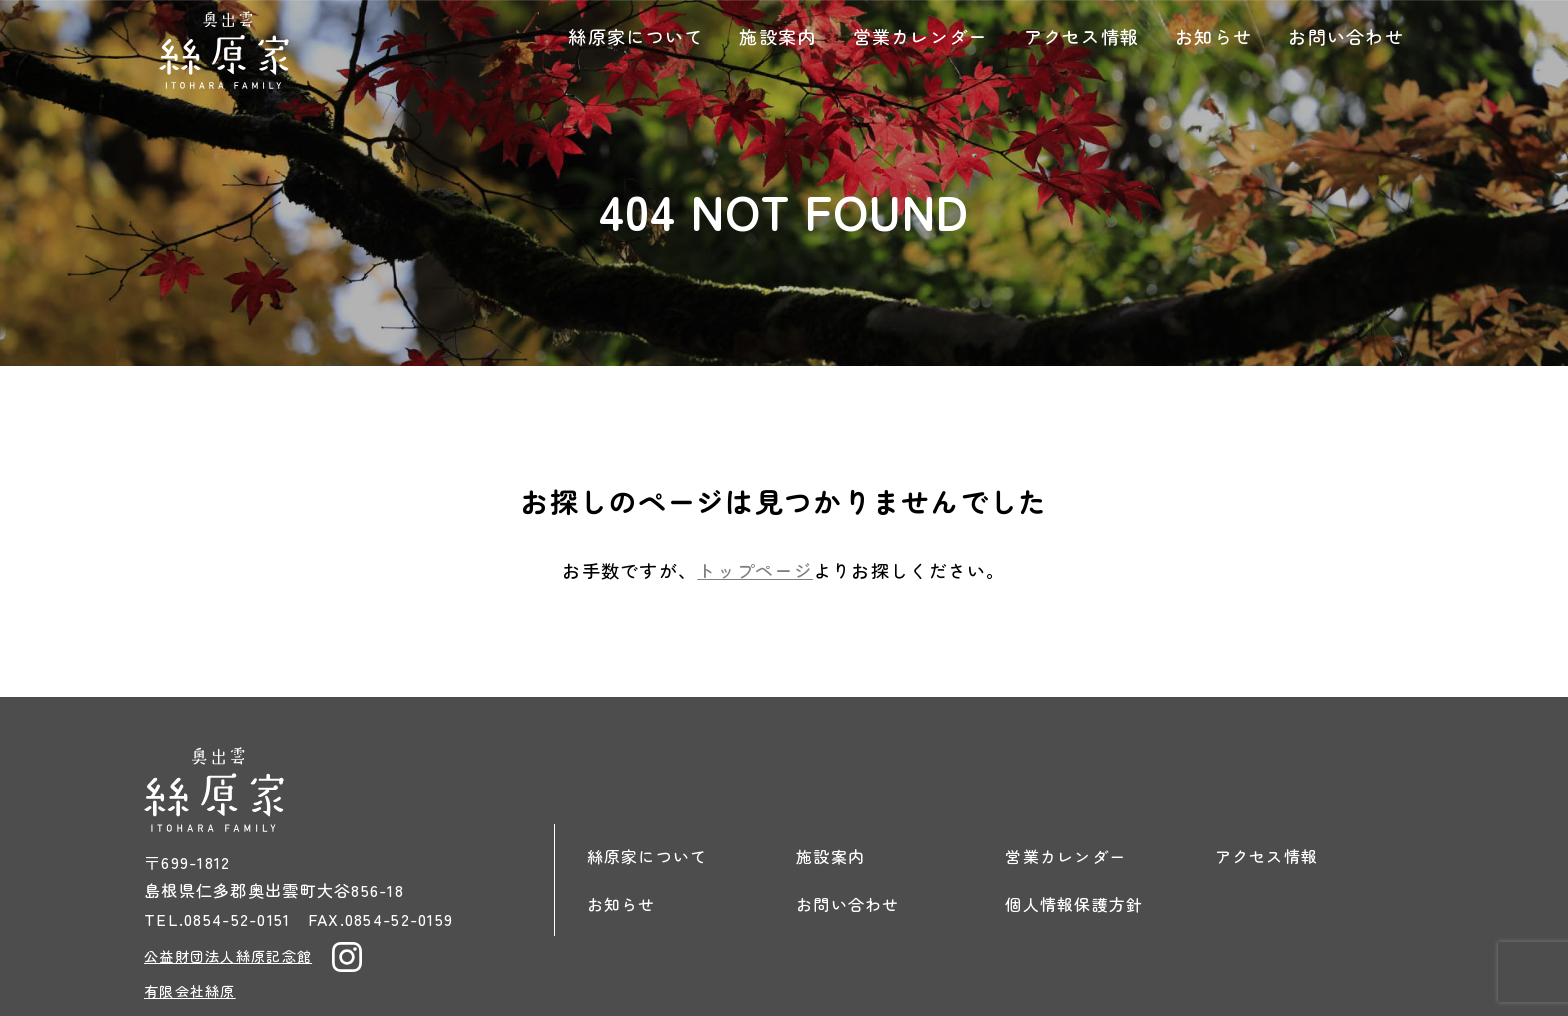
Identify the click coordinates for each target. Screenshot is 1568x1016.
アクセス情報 (1082, 36)
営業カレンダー (920, 36)
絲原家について (635, 36)
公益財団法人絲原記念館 (228, 956)
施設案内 (777, 36)
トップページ (755, 570)
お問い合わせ (1346, 36)
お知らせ (1213, 36)
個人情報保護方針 (1074, 904)
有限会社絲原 (190, 991)
